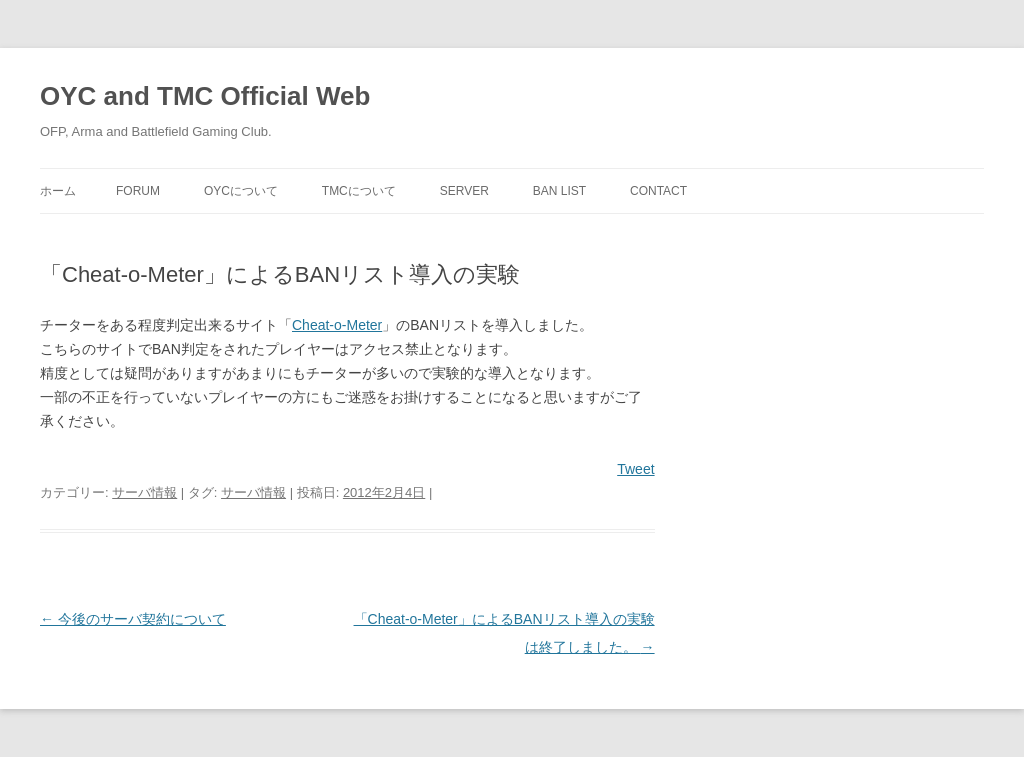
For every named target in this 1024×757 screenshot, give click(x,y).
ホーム (58, 191)
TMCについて (359, 191)
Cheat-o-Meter (337, 325)
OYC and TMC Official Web (205, 96)
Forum (138, 191)
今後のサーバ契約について (133, 619)
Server (464, 191)
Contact (658, 191)
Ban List (559, 191)
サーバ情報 (144, 492)
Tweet (635, 469)
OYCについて (241, 191)
